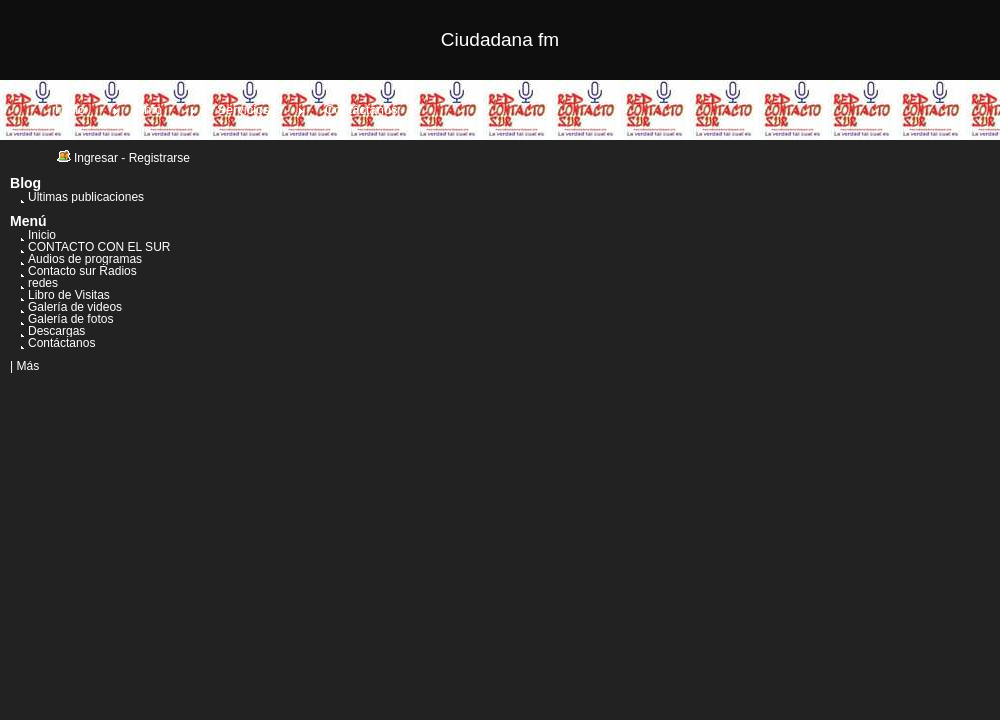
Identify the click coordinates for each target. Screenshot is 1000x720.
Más (27, 366)
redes (43, 283)
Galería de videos (75, 307)
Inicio (70, 109)
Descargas (56, 331)
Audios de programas (85, 259)
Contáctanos (361, 109)
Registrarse (159, 158)
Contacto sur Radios (82, 271)
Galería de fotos (70, 319)
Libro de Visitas (69, 295)
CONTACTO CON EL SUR (99, 247)
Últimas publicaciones (86, 197)
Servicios (243, 109)
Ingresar (96, 158)
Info (151, 109)
